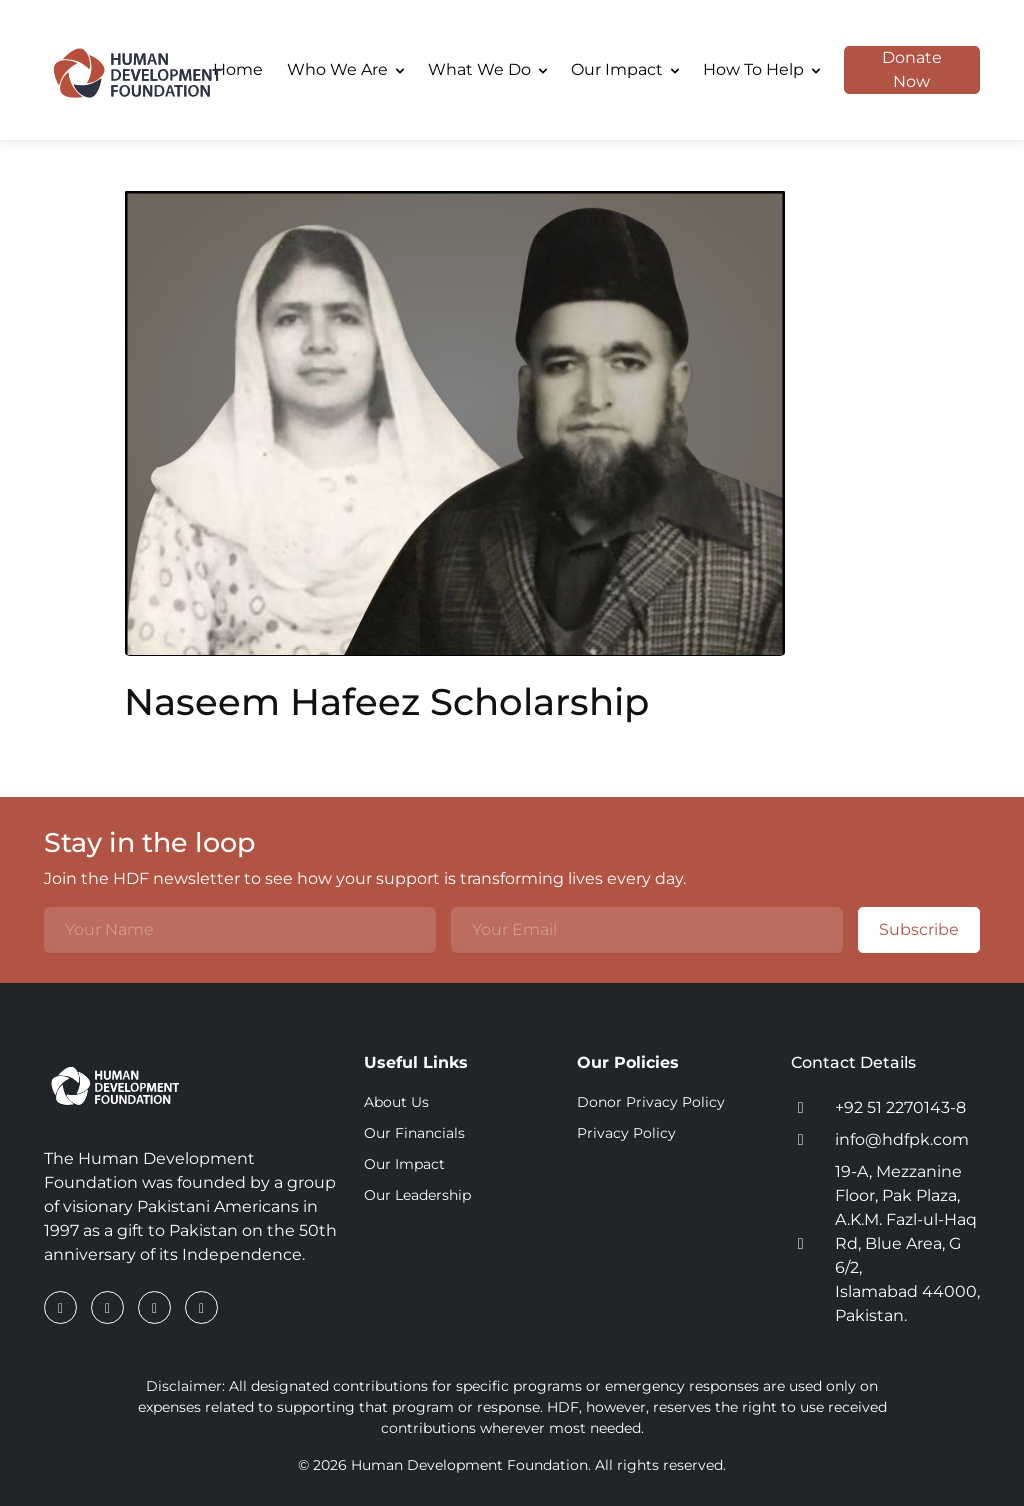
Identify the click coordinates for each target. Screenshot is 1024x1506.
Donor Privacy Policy (651, 1102)
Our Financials (414, 1133)
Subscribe (908, 930)
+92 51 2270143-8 (900, 1107)
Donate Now (893, 70)
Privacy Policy (626, 1133)
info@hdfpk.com (902, 1139)
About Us (396, 1102)
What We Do (487, 69)
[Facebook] (62, 1307)
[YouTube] (201, 1307)
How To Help (761, 69)
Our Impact (625, 69)
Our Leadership (417, 1195)
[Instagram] (156, 1307)
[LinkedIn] (109, 1307)
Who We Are (345, 69)
